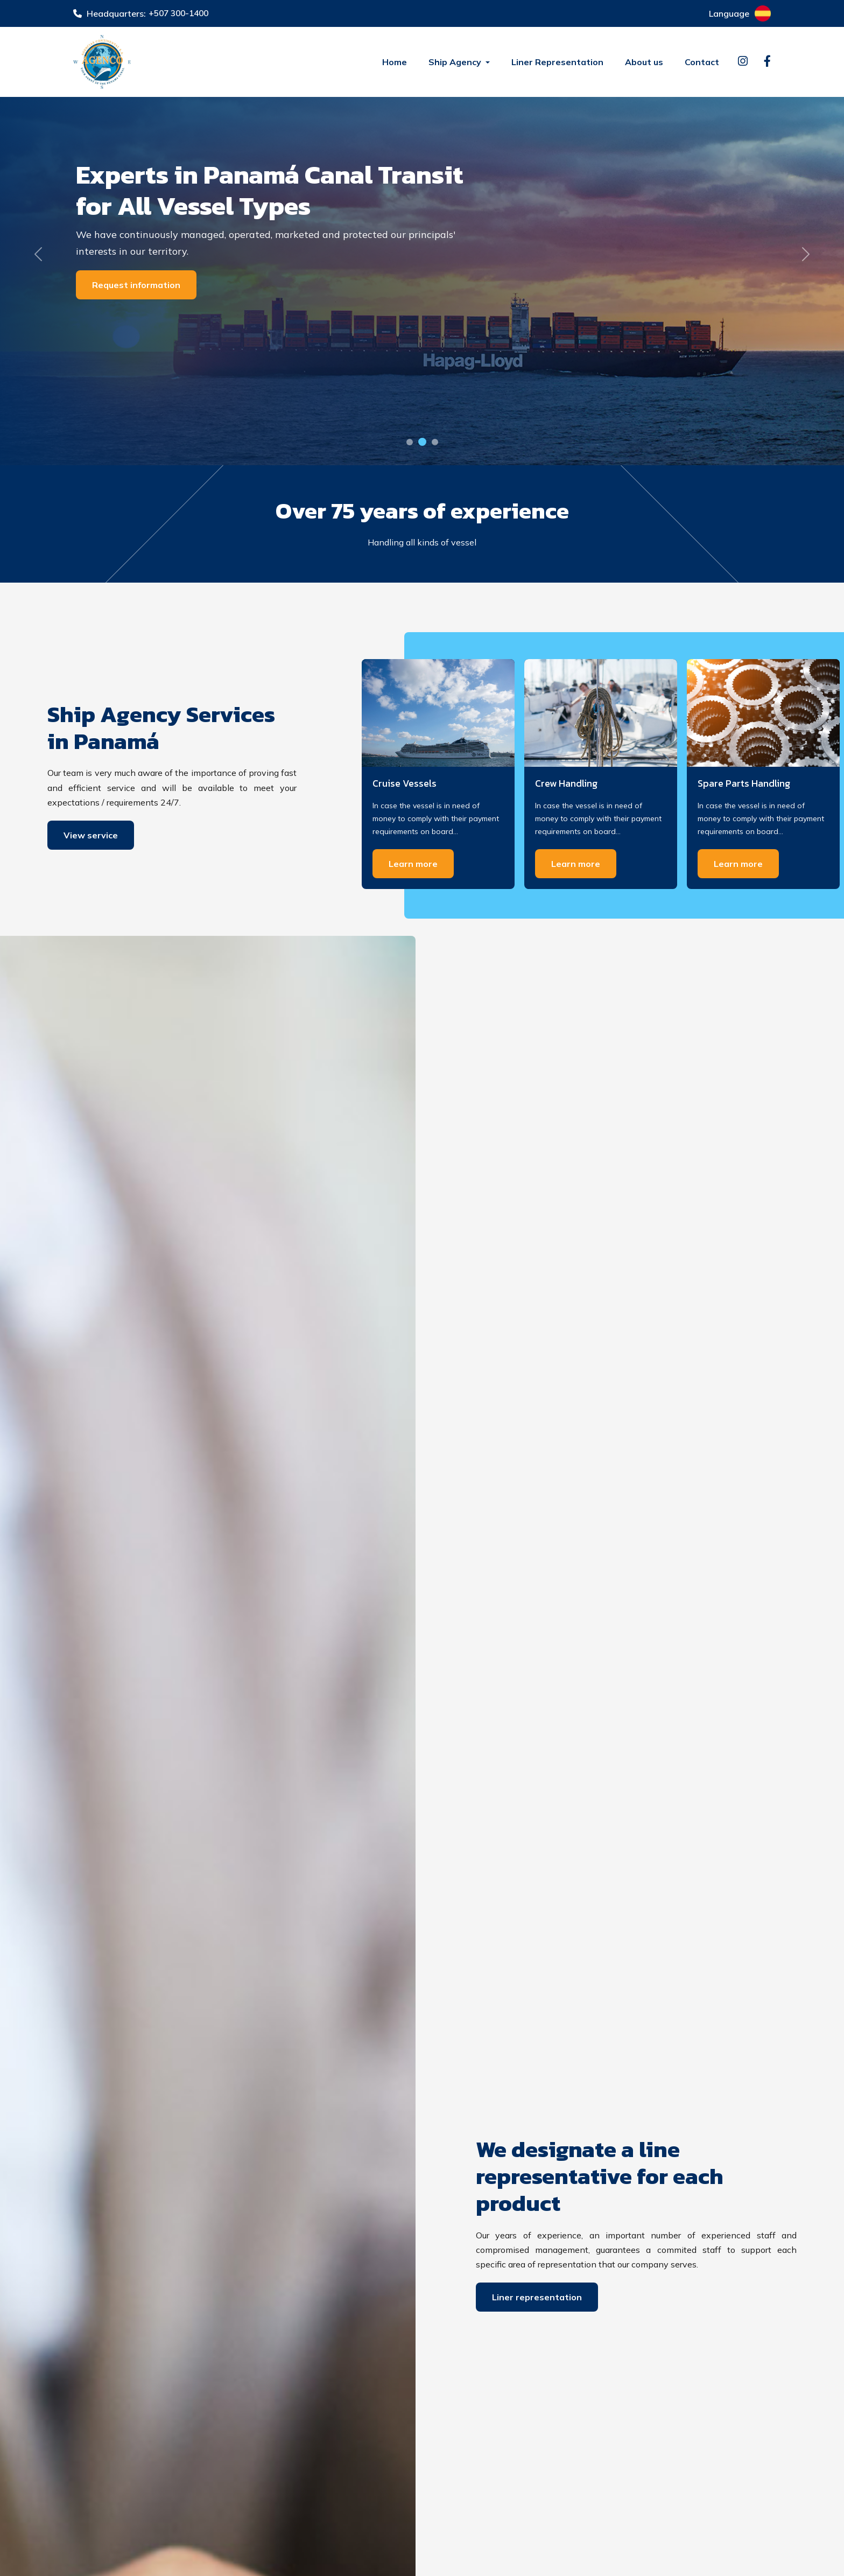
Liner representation (537, 2297)
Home (394, 62)
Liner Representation (557, 62)
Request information (136, 284)
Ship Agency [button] (455, 62)
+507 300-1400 (181, 13)
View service (91, 835)
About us (644, 62)
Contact (702, 62)
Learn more (413, 863)
